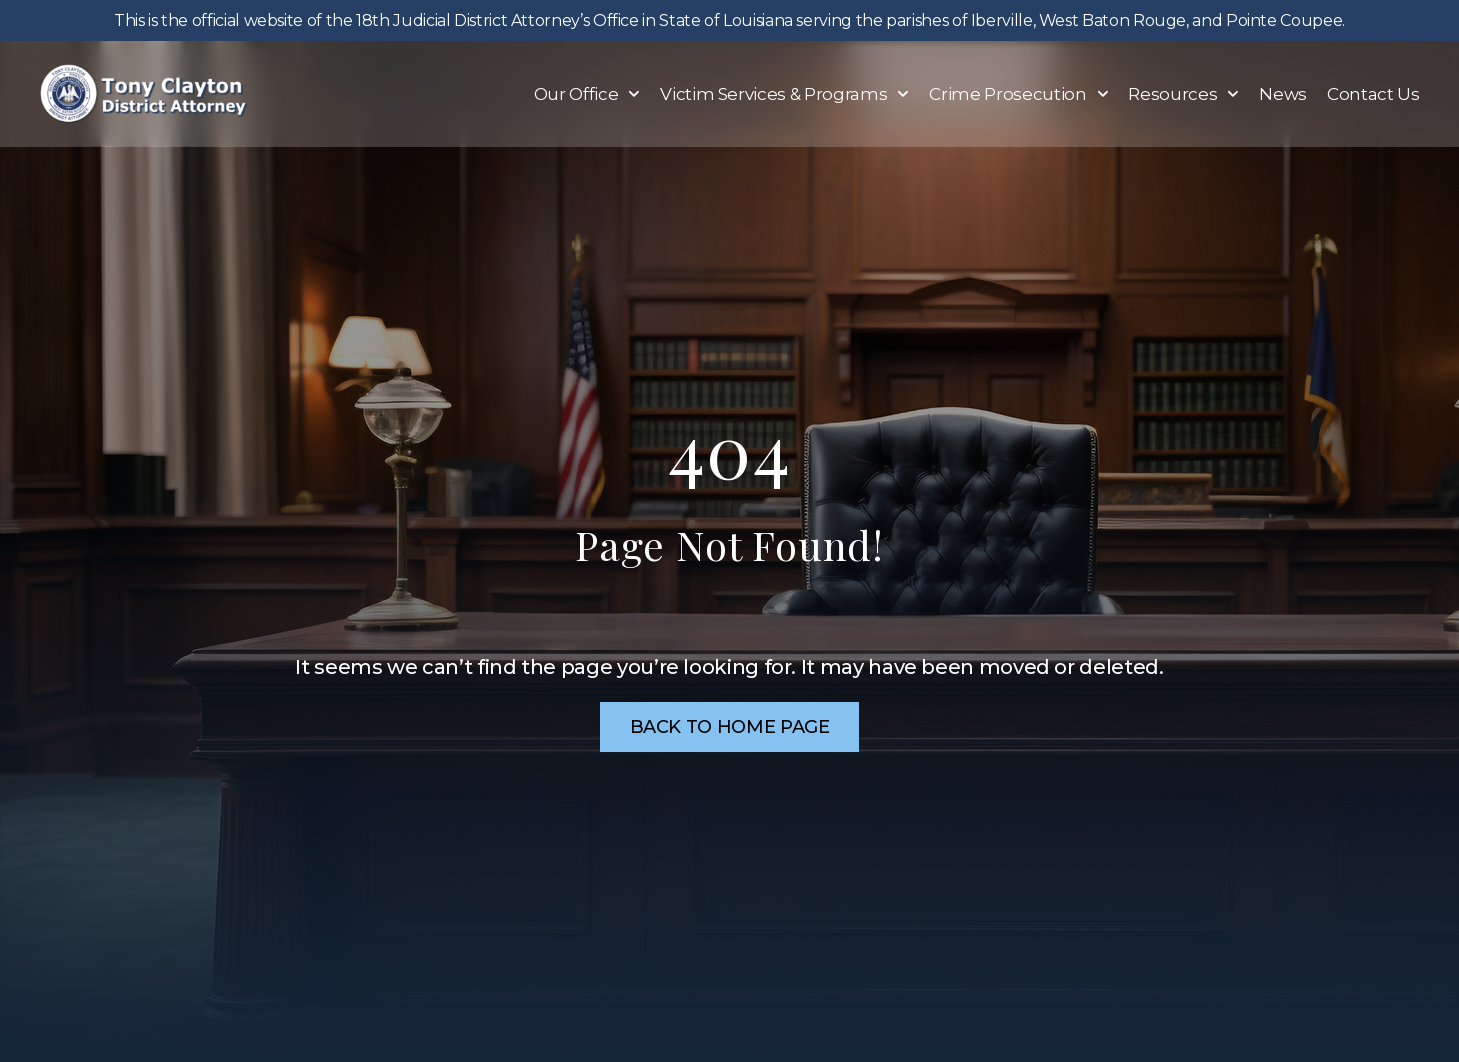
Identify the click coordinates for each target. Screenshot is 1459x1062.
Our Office (587, 94)
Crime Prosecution (1018, 94)
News (1283, 94)
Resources (1183, 94)
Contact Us (1373, 94)
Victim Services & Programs (784, 94)
